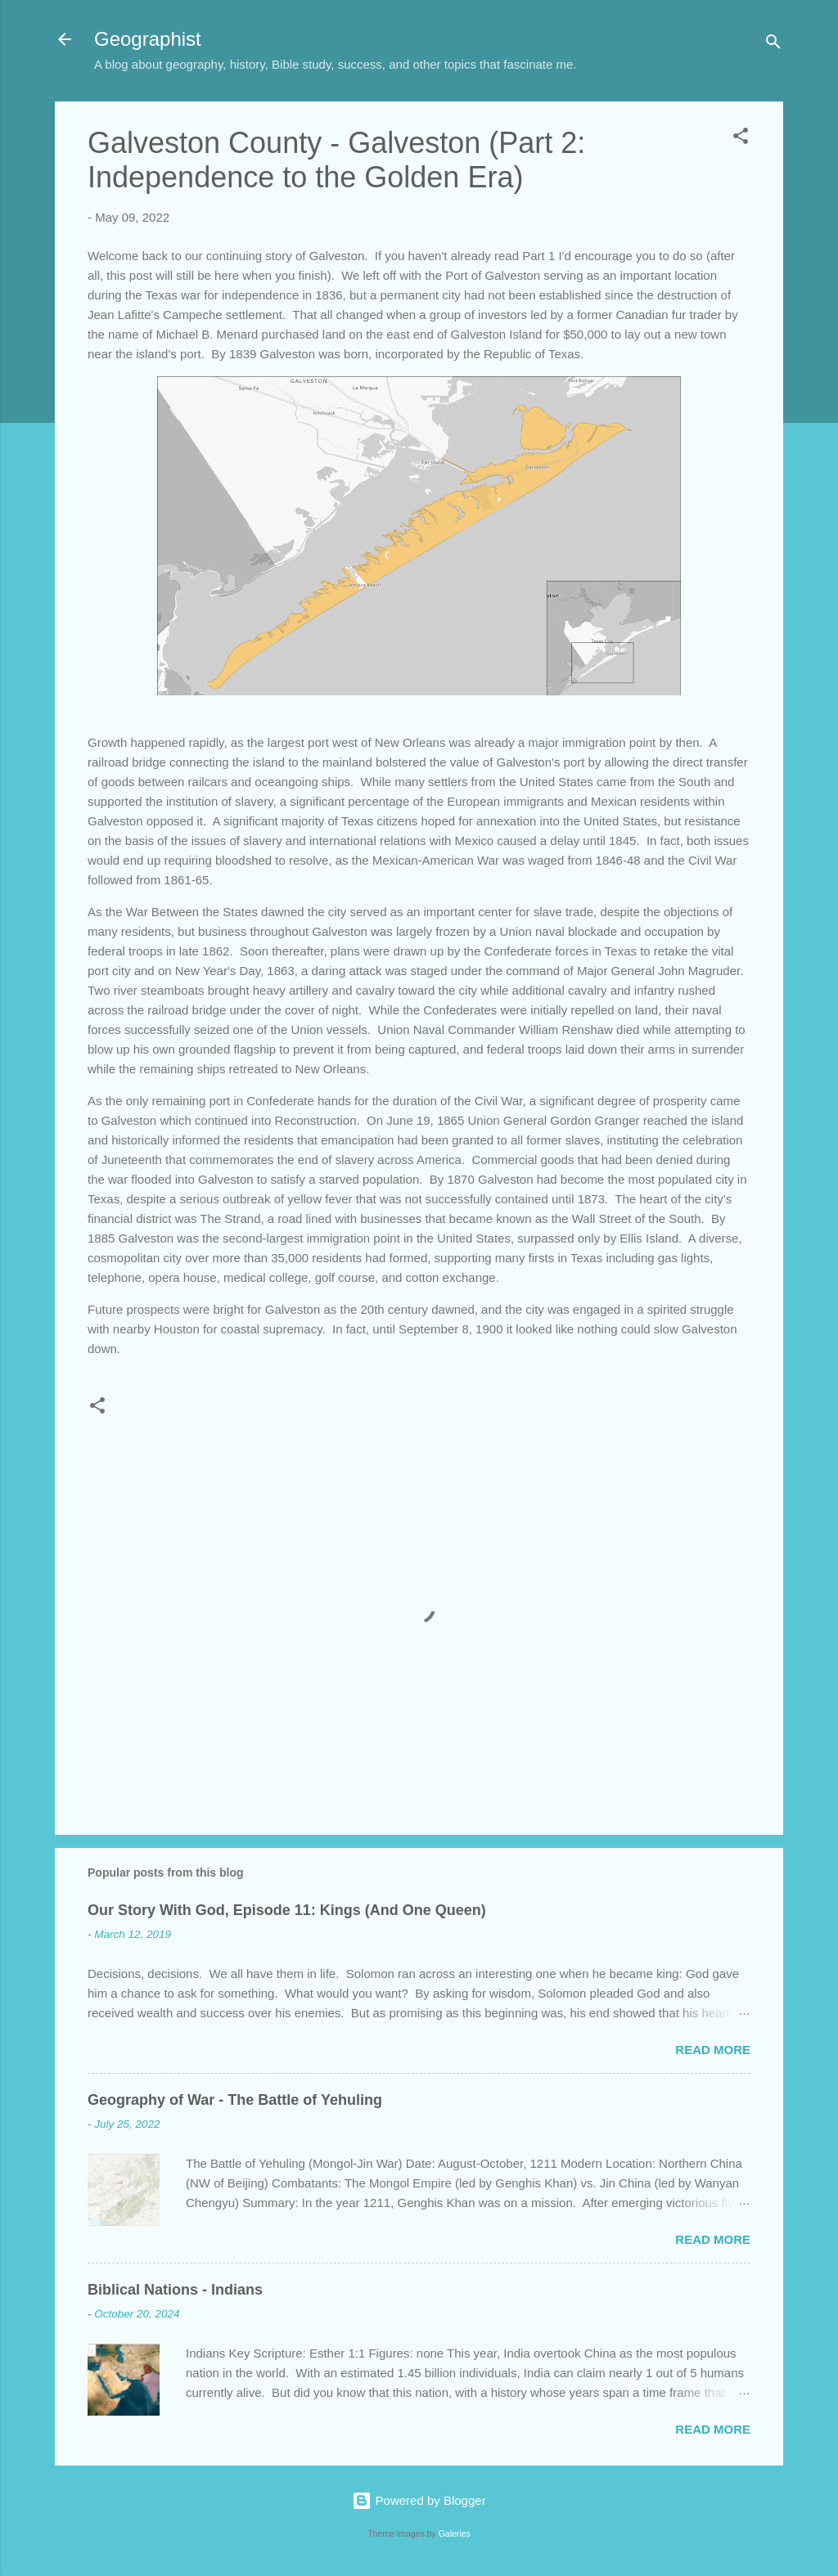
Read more (712, 2050)
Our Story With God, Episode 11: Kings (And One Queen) (287, 1910)
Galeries (455, 2533)
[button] (740, 138)
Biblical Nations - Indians (175, 2290)
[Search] (773, 45)
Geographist (147, 39)
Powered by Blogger (418, 2500)
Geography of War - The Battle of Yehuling (235, 2100)
